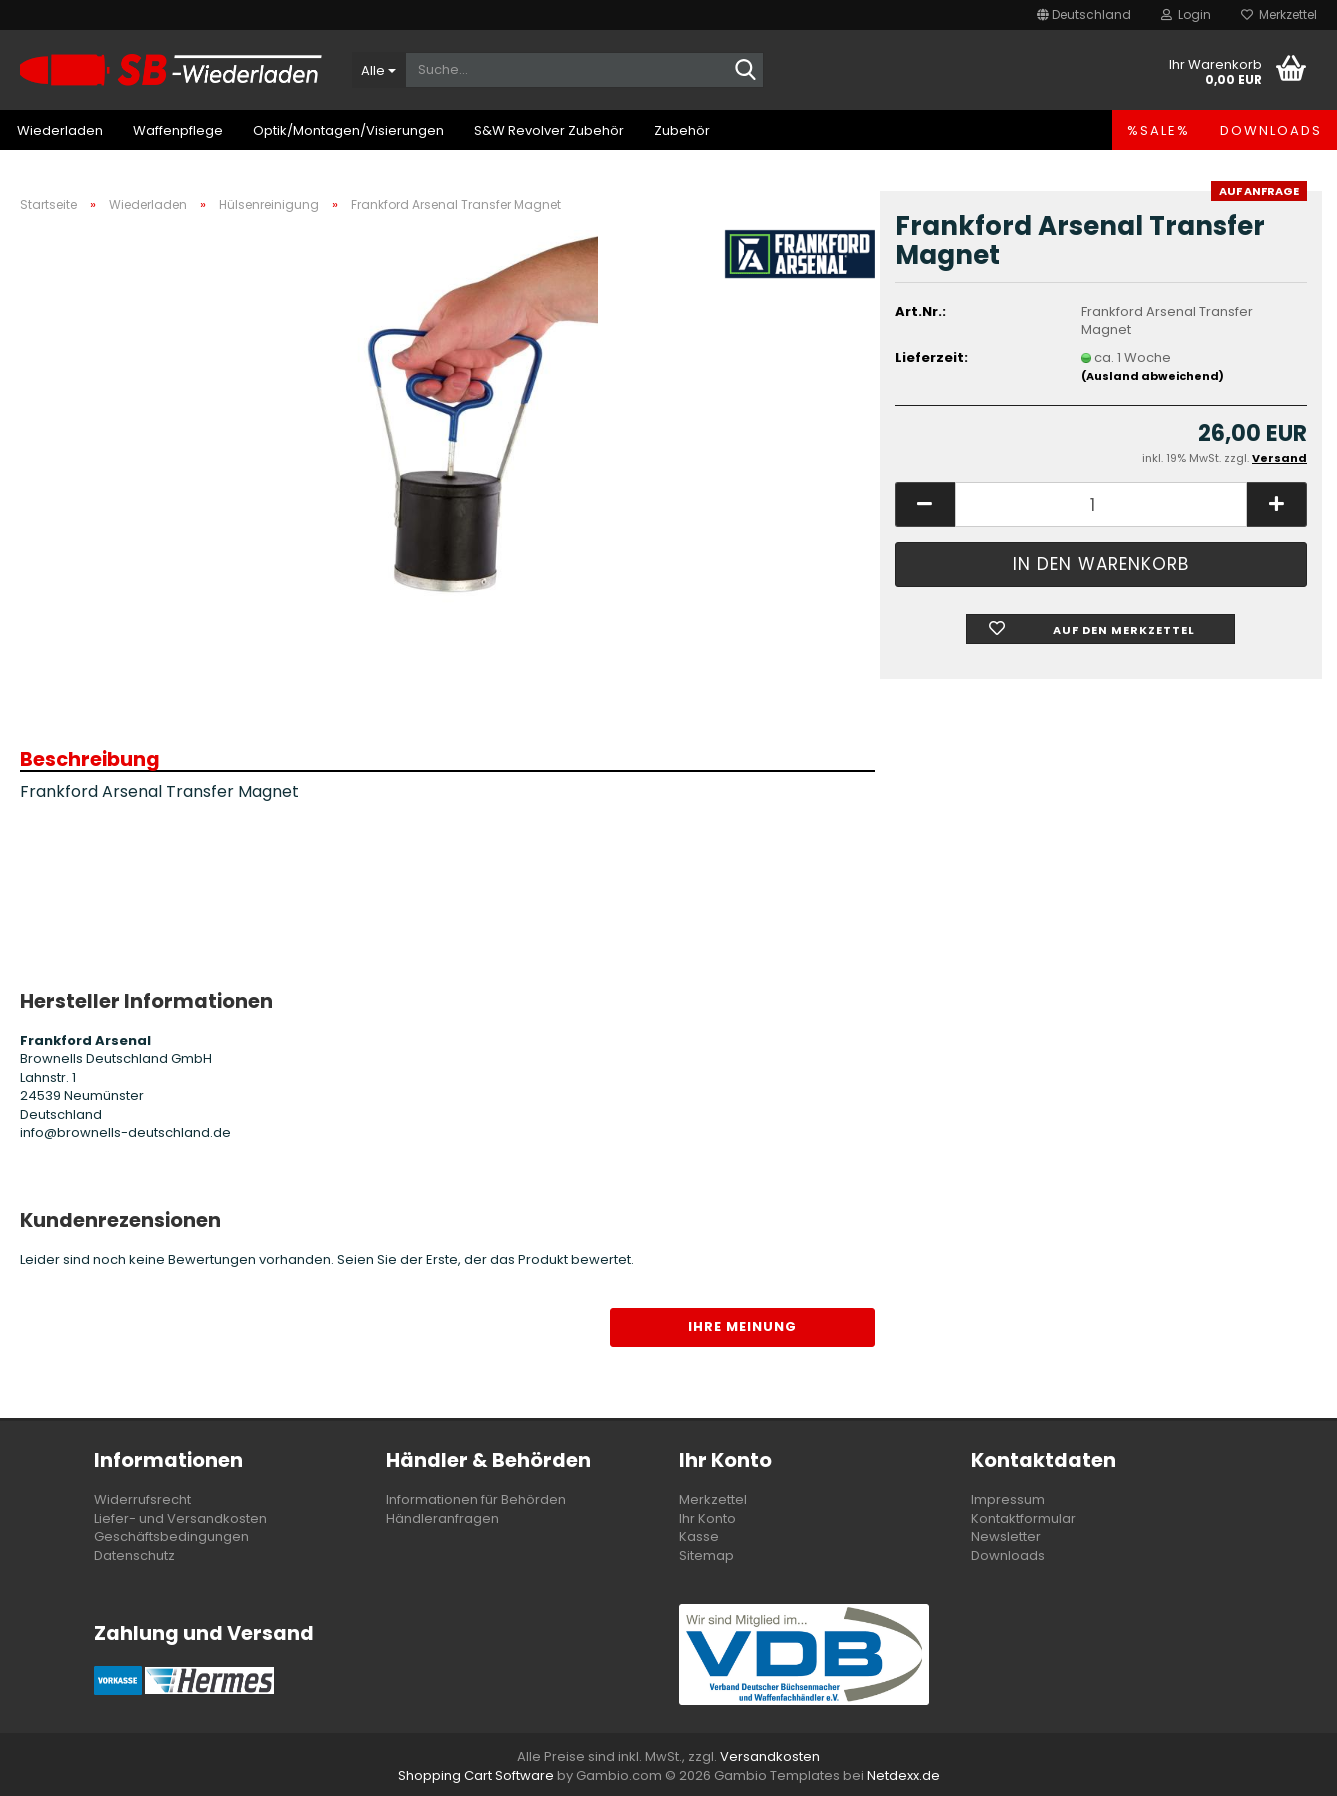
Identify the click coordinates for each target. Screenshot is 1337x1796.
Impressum (1008, 1499)
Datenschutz (134, 1555)
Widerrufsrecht (142, 1499)
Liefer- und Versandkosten (180, 1518)
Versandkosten (770, 1756)
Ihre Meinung (742, 1326)
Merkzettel (1279, 14)
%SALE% (1158, 130)
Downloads (1271, 130)
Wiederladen (60, 130)
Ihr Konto (707, 1518)
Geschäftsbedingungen (171, 1536)
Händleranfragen (442, 1518)
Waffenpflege (178, 130)
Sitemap (706, 1555)
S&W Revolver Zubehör (549, 130)
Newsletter (1006, 1536)
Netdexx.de (903, 1775)
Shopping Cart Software (476, 1775)
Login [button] (1186, 14)
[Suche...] (378, 70)
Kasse (699, 1536)
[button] (1084, 15)
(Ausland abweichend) (1152, 376)
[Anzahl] (1101, 504)
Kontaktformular (1023, 1518)
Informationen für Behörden (476, 1499)
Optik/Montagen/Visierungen (348, 130)
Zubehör (682, 130)
